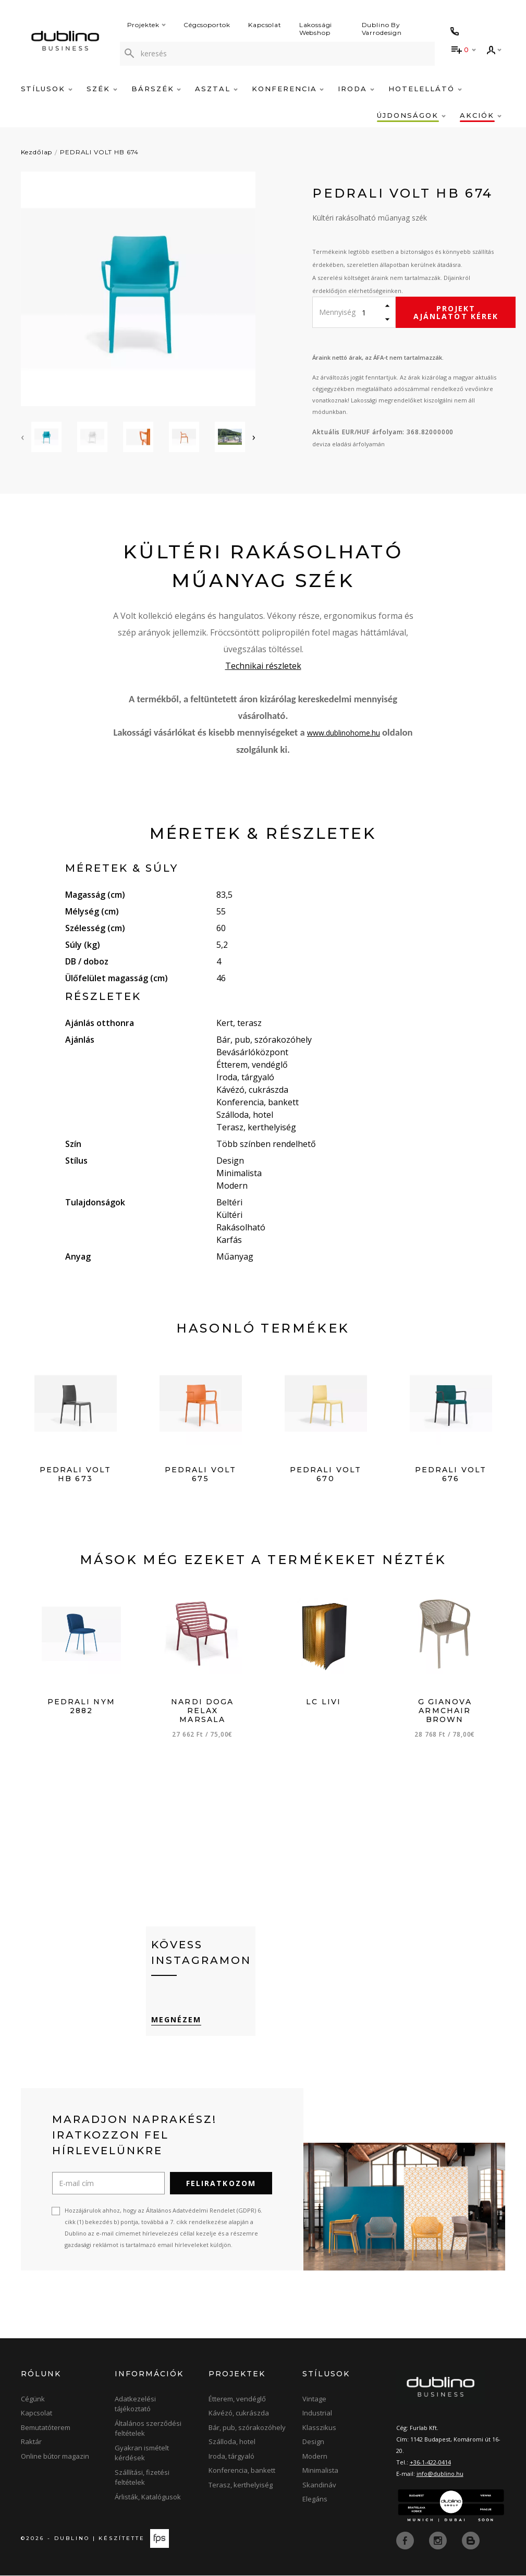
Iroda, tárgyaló (231, 2456)
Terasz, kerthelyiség (241, 2485)
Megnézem (176, 2020)
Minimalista (320, 2471)
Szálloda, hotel (232, 2442)
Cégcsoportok (207, 25)
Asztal (216, 88)
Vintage (314, 2399)
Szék (102, 88)
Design (313, 2442)
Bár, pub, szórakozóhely (247, 2428)
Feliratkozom (221, 2184)
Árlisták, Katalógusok (148, 2497)
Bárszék (156, 88)
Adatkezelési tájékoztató (135, 2404)
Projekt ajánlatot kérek (456, 312)
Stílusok (47, 88)
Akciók (480, 115)
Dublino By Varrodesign (382, 28)
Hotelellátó (424, 88)
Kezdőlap (37, 152)
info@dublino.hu (440, 2474)
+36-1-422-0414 (430, 2463)
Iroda (356, 88)
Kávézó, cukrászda (239, 2414)
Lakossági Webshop (316, 28)
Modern (314, 2456)
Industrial (317, 2414)
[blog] (471, 2540)
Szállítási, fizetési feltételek (142, 2478)
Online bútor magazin (55, 2456)
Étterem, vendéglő (237, 2399)
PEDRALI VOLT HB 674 (99, 152)
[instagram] (439, 2540)
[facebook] (406, 2540)
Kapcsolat (265, 25)
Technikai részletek (263, 666)
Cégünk (33, 2399)
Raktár (31, 2442)
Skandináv (319, 2485)
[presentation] (22, 437)
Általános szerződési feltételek (148, 2429)
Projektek (146, 25)
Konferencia (288, 88)
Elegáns (314, 2500)
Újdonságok (411, 115)
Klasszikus (319, 2428)
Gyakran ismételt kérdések (142, 2453)
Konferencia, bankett (242, 2471)
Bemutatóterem (45, 2428)
